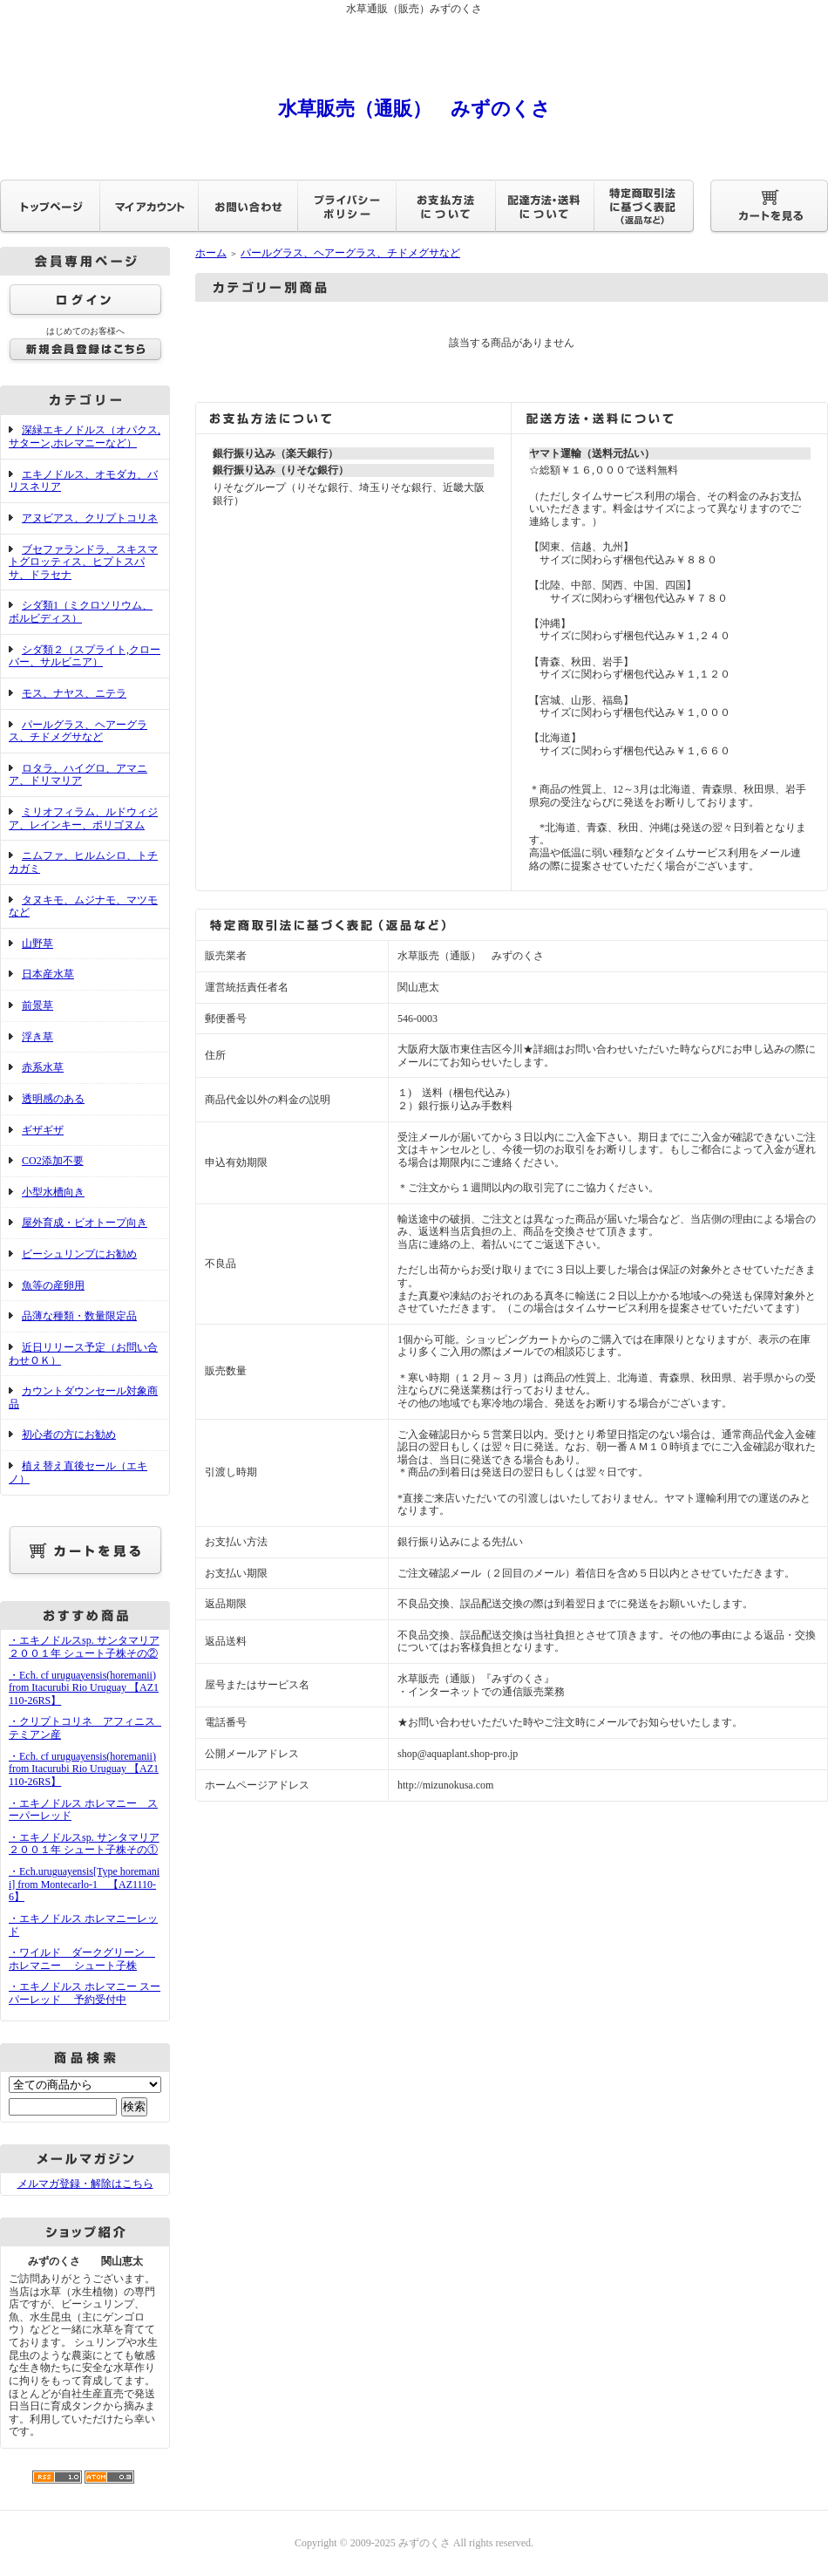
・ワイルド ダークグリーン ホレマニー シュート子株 (82, 1959)
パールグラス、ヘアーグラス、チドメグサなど (78, 731)
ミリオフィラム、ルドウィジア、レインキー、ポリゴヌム (83, 818)
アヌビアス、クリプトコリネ (90, 518)
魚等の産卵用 (53, 1285)
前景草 (37, 1005)
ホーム (211, 253)
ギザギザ (43, 1130)
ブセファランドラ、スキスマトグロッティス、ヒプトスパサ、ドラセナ (83, 562)
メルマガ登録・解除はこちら (85, 2183)
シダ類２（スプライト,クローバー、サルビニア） (84, 656)
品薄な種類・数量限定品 (79, 1316)
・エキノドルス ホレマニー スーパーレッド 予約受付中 (84, 1993)
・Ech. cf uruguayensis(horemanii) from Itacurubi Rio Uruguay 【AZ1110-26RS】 (84, 1688)
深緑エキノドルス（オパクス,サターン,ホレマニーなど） (84, 436)
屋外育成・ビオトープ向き (84, 1222)
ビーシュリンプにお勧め (79, 1254)
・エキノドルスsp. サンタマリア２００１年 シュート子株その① (84, 1844)
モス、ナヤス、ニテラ (74, 693)
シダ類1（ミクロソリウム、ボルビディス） (81, 611)
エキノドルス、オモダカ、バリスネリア (83, 481)
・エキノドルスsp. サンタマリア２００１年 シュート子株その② (84, 1646)
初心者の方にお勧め (69, 1434)
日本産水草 (48, 974)
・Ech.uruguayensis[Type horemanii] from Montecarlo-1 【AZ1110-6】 (84, 1884)
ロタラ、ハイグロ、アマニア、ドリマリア (78, 774)
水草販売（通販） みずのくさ (414, 108)
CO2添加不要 (53, 1161)
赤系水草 (43, 1067)
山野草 (37, 943)
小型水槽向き (53, 1192)
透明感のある (53, 1099)
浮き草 (37, 1037)
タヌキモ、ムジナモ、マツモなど (83, 906)
